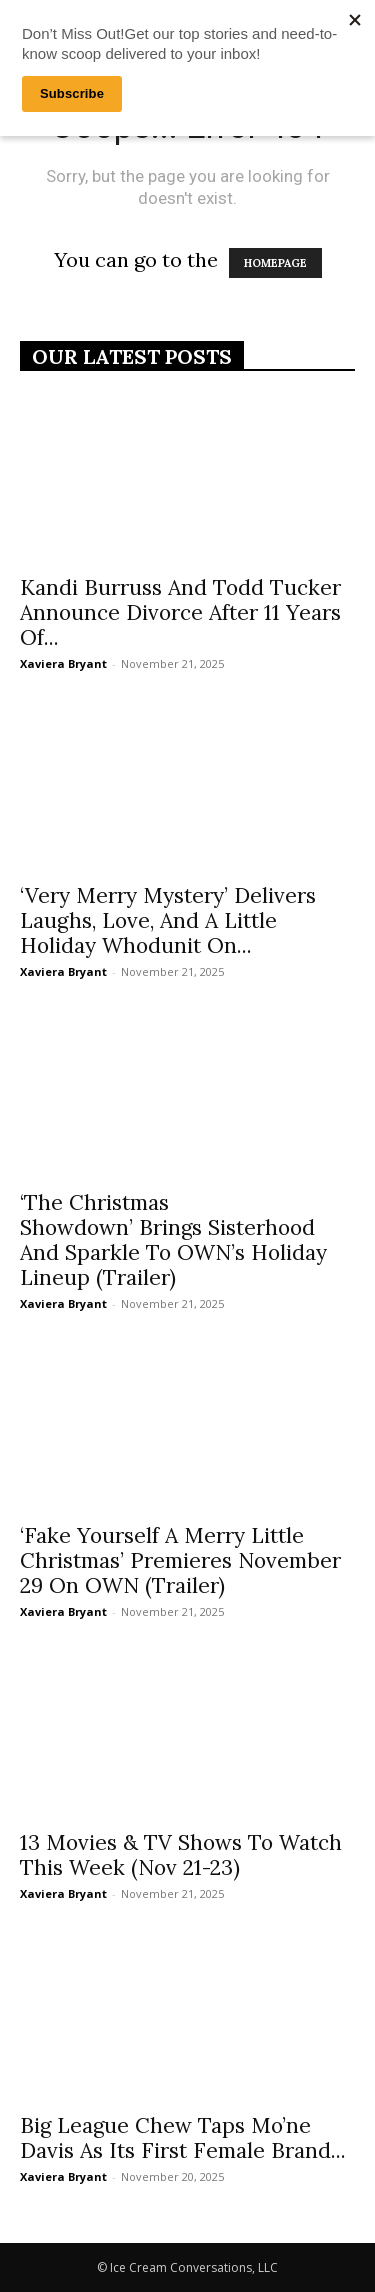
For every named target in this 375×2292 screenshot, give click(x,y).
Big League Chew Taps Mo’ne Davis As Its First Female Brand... (183, 2138)
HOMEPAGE (275, 263)
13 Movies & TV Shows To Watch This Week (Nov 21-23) (181, 1855)
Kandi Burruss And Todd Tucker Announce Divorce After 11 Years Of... (180, 612)
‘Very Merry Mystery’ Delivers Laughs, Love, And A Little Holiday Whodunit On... (168, 920)
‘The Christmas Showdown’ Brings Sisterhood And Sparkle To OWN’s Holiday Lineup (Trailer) (173, 1240)
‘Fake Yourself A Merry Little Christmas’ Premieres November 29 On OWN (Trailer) (180, 1560)
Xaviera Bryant (63, 663)
